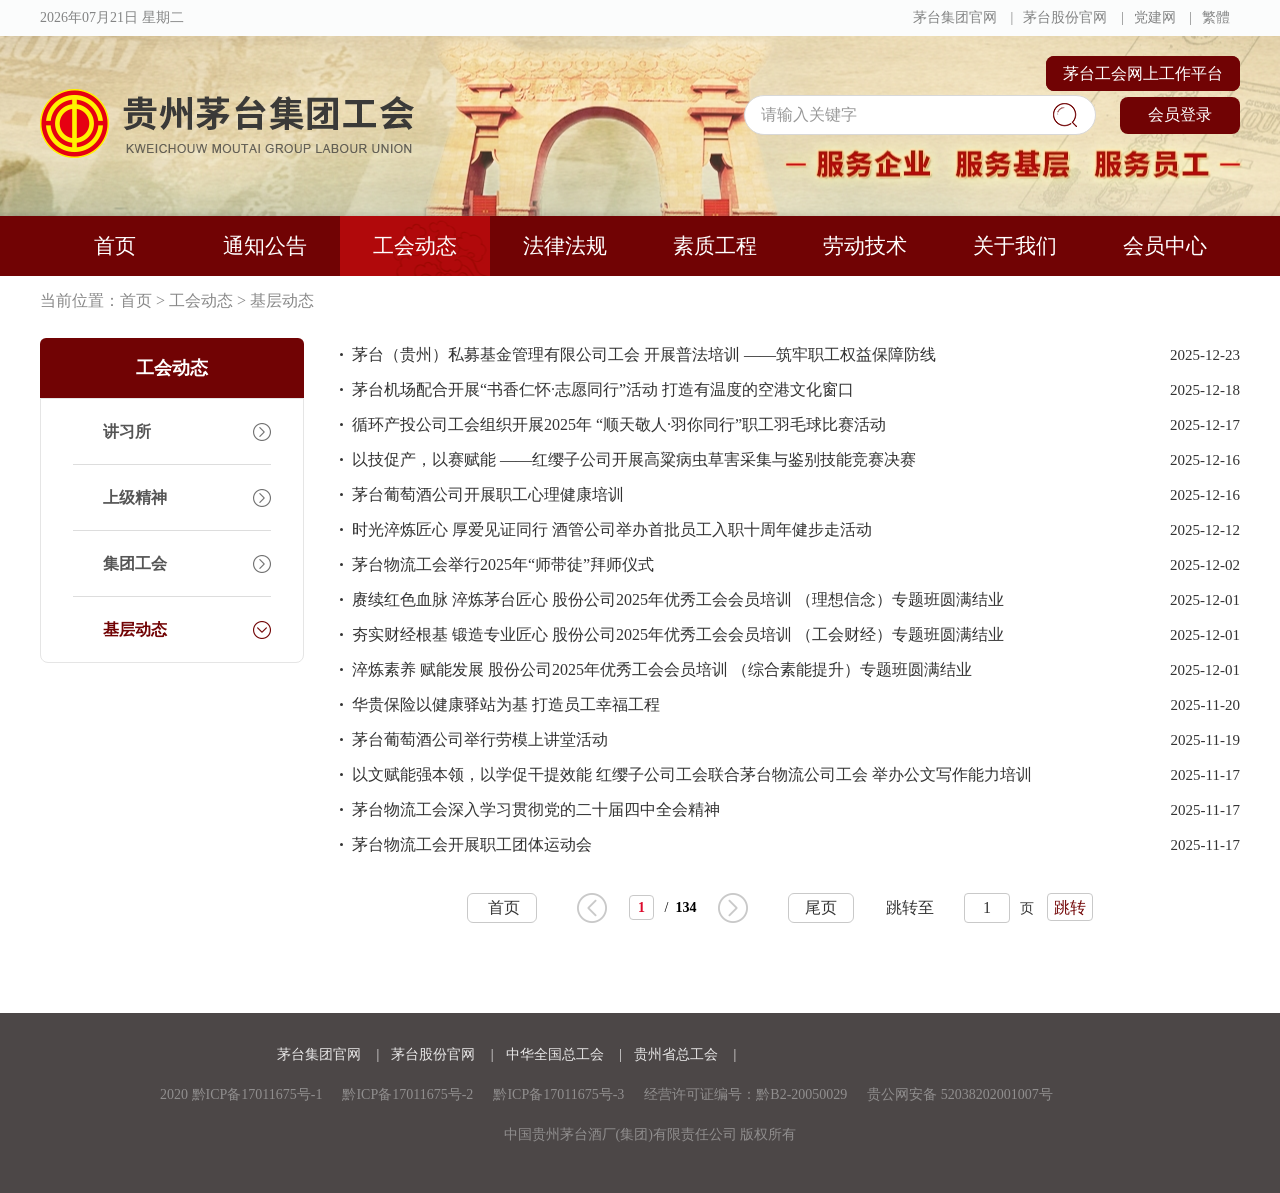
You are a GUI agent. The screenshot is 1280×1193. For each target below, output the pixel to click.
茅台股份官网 (1065, 17)
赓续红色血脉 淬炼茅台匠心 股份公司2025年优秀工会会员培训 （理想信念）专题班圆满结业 (678, 599)
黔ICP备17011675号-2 (407, 1094)
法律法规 (565, 246)
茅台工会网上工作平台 (1143, 73)
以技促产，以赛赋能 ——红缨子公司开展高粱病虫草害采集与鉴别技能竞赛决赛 (634, 459)
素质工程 (715, 246)
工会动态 (415, 246)
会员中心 (1165, 246)
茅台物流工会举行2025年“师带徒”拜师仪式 (503, 564)
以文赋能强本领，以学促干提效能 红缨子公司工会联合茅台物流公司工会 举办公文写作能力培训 (692, 774)
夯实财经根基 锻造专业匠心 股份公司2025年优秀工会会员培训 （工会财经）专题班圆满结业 (678, 634)
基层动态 (282, 300)
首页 (115, 246)
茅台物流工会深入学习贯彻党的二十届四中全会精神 (536, 809)
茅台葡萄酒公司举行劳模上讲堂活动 (480, 739)
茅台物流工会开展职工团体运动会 (472, 844)
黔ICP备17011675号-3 (558, 1094)
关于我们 (1015, 246)
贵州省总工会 (678, 1054)
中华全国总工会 (557, 1054)
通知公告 (265, 246)
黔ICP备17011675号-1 (257, 1094)
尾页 (821, 907)
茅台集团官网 (955, 17)
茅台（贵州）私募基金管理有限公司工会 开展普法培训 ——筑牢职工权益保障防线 (644, 354)
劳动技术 (865, 246)
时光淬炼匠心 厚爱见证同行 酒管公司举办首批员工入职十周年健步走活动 (612, 529)
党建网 (1155, 17)
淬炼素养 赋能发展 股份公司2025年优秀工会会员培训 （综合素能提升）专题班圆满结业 (662, 669)
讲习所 (127, 431)
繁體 (1216, 17)
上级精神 (135, 497)
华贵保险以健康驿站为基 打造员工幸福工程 (506, 704)
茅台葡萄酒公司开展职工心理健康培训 (488, 494)
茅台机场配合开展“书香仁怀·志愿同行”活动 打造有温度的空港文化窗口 (603, 389)
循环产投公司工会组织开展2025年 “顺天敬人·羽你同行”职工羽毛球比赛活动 (619, 424)
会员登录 (1180, 114)
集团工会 (135, 563)
